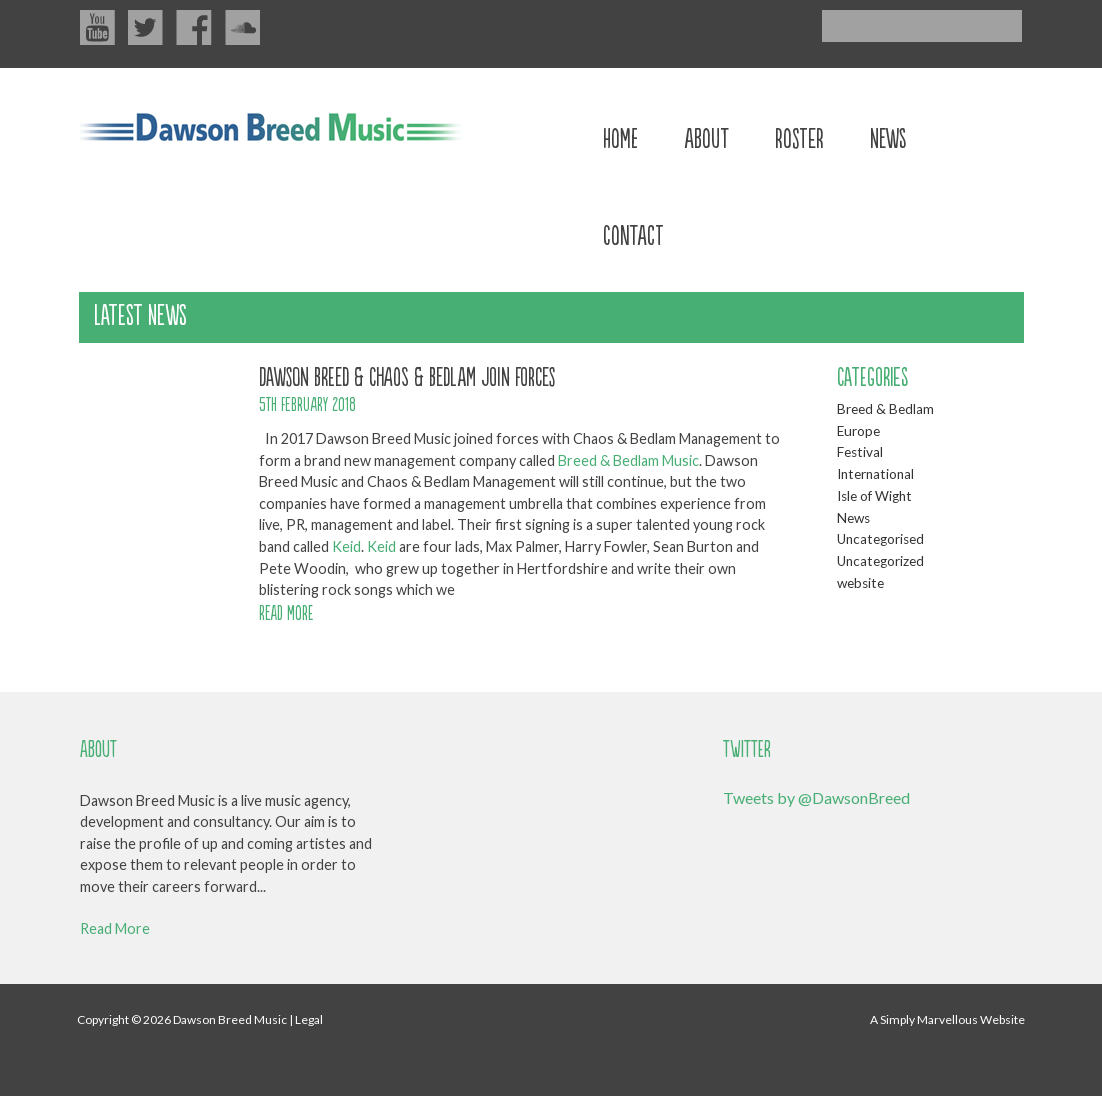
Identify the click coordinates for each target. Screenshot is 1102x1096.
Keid (346, 546)
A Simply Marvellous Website (947, 1019)
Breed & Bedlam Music (628, 460)
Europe (858, 431)
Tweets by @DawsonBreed (816, 797)
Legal (309, 1019)
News (888, 136)
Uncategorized (880, 561)
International (875, 474)
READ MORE (286, 611)
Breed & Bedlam (885, 409)
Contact (633, 233)
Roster (799, 136)
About (706, 136)
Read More (115, 928)
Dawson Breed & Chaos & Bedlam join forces (407, 375)
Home (620, 136)
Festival (860, 452)
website (860, 583)
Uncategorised (880, 539)
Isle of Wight (874, 496)
